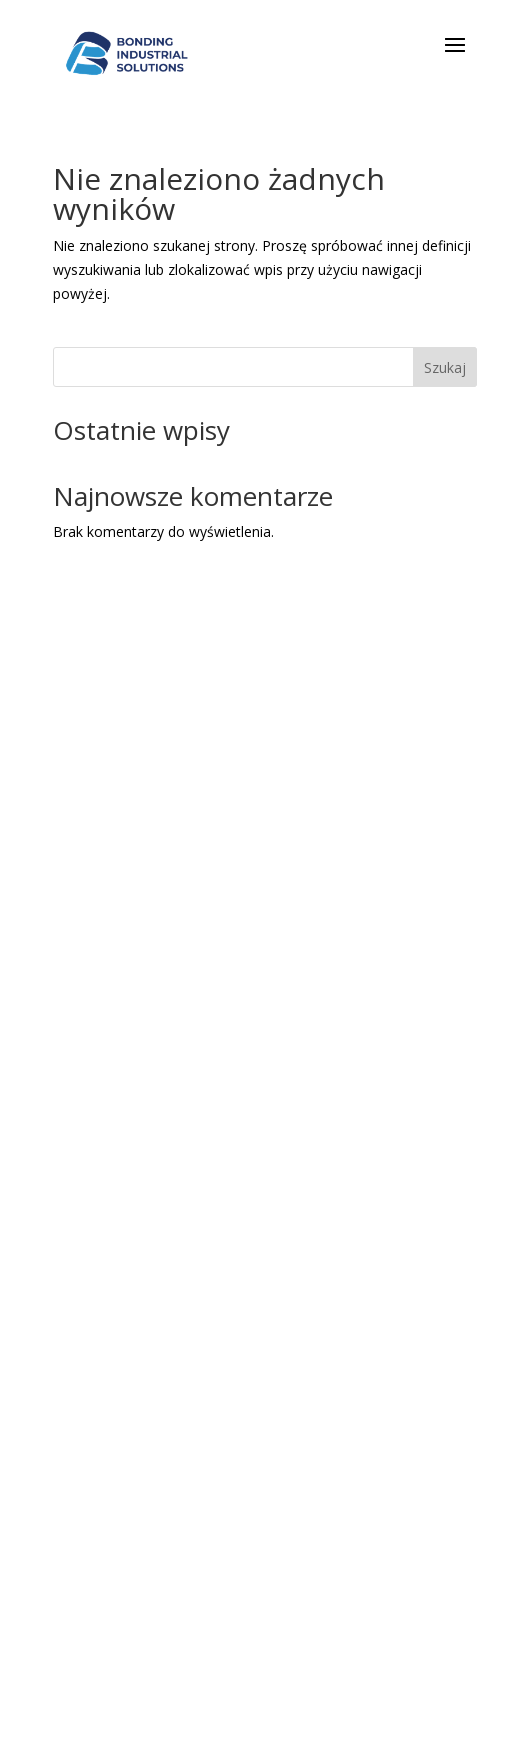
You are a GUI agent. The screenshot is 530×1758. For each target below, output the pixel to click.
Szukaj (445, 367)
